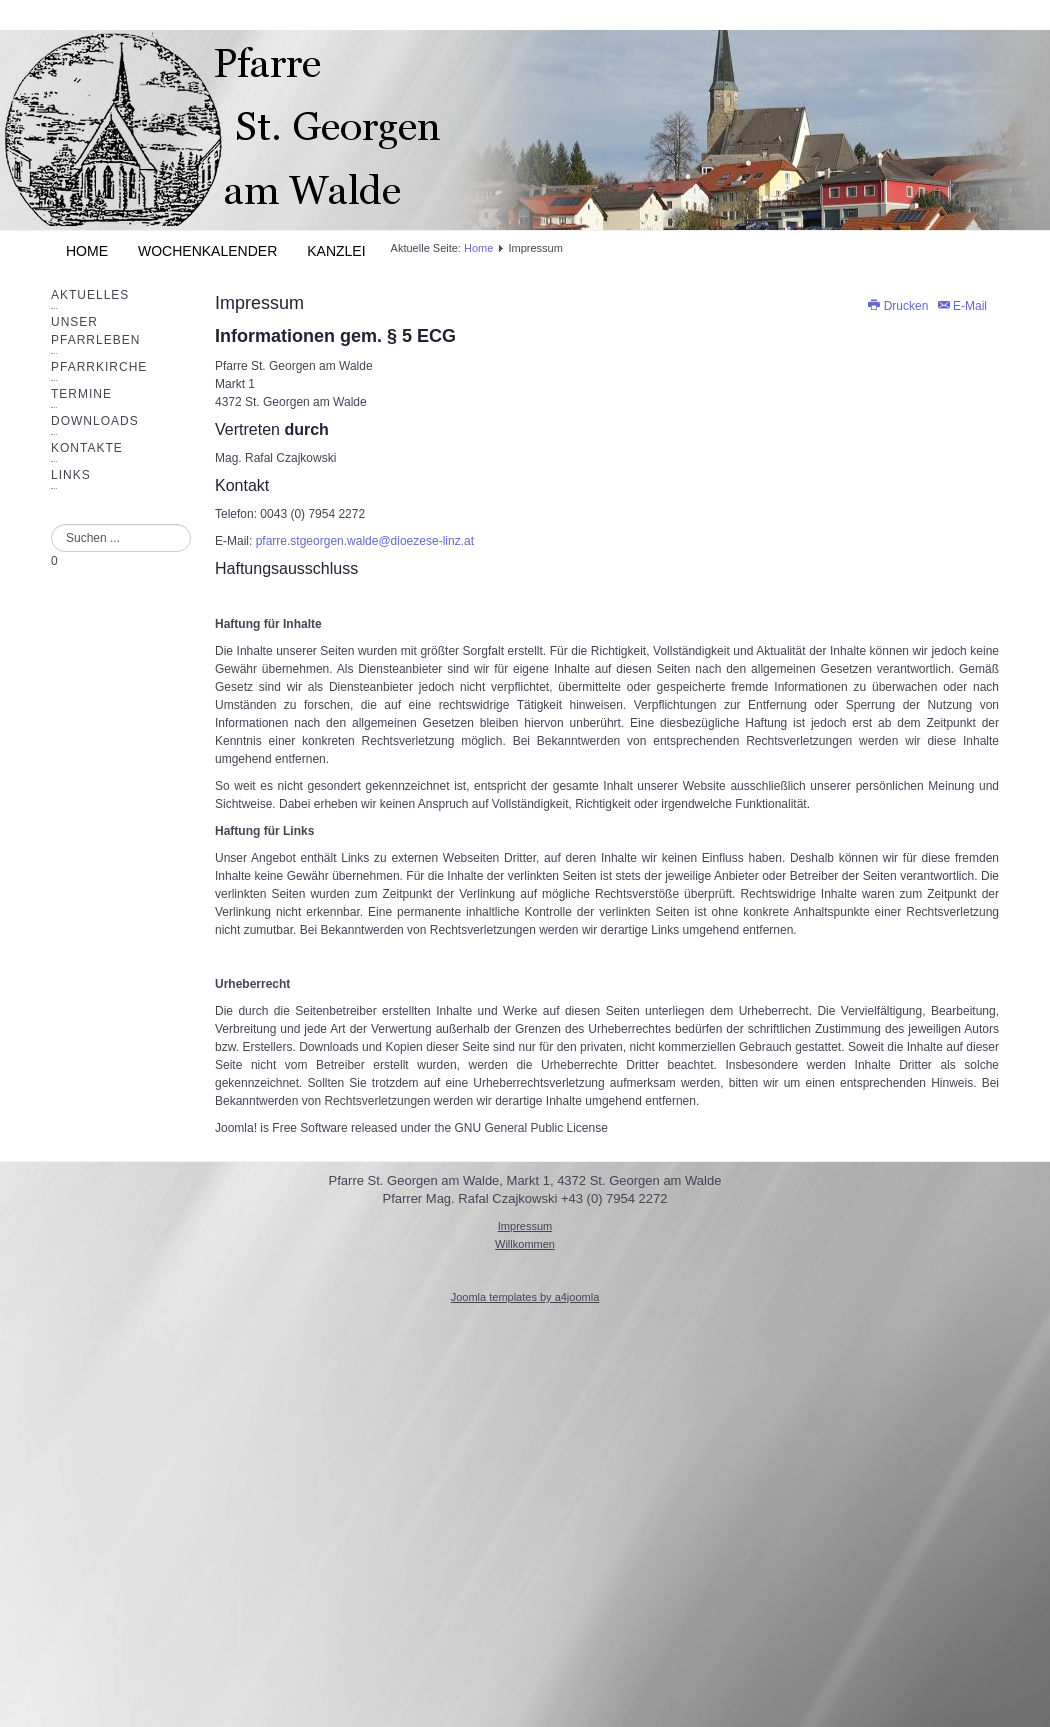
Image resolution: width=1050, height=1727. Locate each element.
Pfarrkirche (99, 367)
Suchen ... (51, 524)
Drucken (898, 306)
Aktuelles (90, 295)
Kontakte (87, 448)
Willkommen (525, 1244)
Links (71, 475)
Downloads (95, 421)
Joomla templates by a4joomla (525, 1297)
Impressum (259, 303)
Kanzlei (336, 251)
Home (87, 251)
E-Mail (961, 306)
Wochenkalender (207, 251)
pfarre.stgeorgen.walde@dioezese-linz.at (365, 541)
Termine (81, 394)
